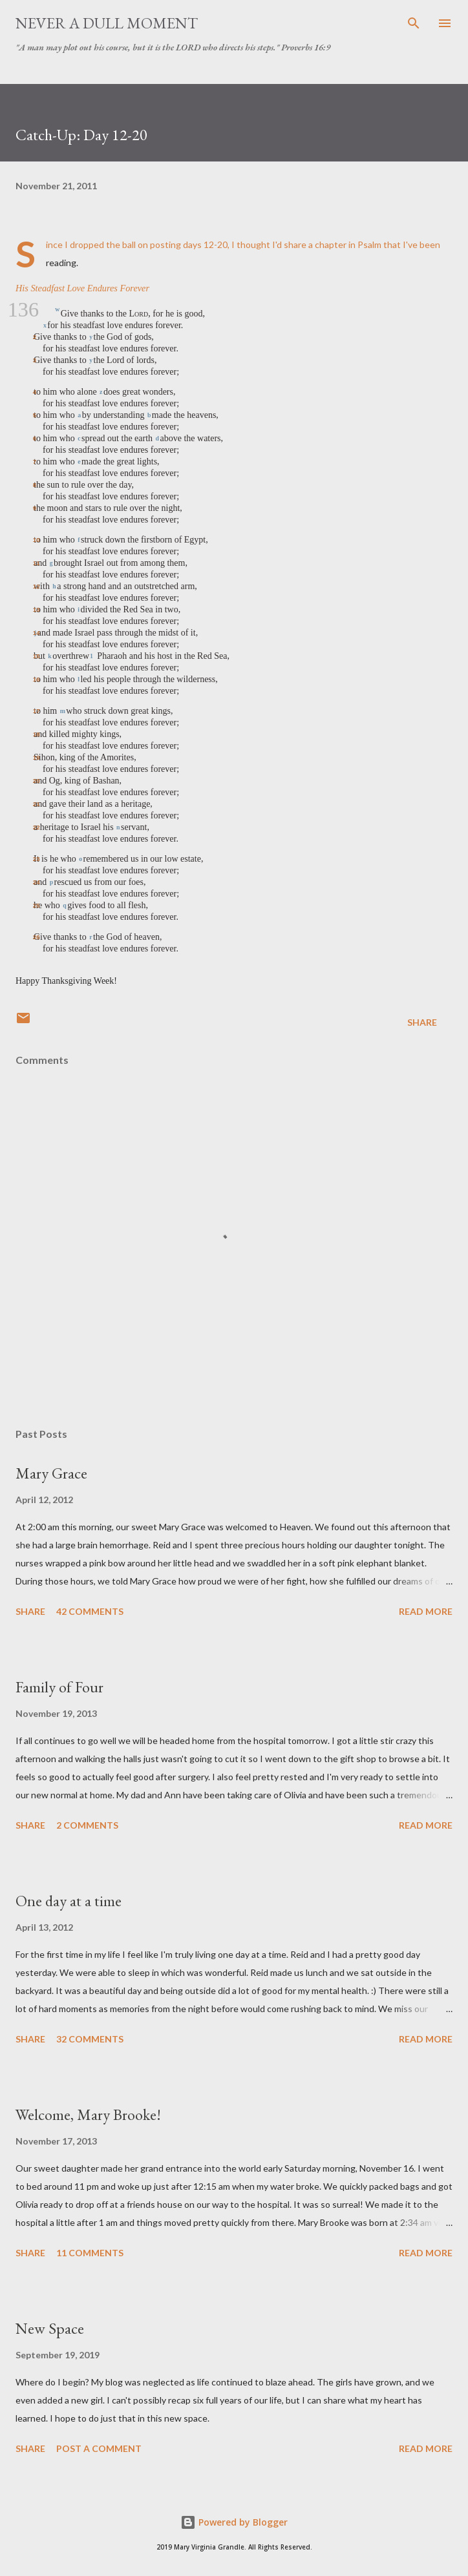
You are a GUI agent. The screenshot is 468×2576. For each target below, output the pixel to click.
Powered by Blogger (234, 2522)
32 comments (89, 2038)
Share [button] (422, 1022)
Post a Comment (99, 2448)
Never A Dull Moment (107, 23)
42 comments (89, 1611)
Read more (425, 1611)
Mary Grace (51, 1473)
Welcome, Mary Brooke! (88, 2114)
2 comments (87, 1825)
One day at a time (69, 1901)
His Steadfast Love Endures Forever (82, 288)
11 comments (89, 2252)
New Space (50, 2328)
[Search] (413, 23)
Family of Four (59, 1687)
